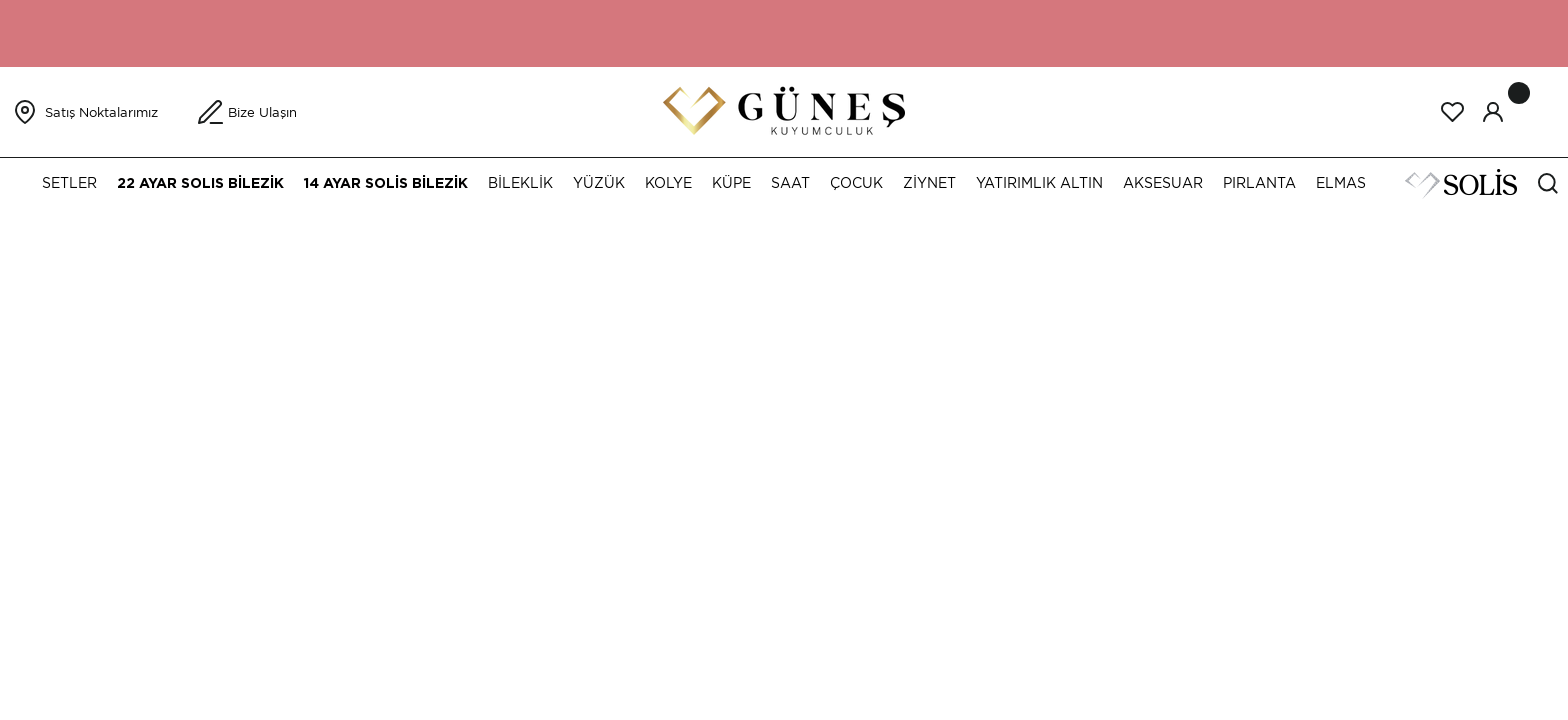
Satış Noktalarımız (101, 112)
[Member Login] (1493, 112)
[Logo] (784, 110)
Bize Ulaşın (262, 112)
